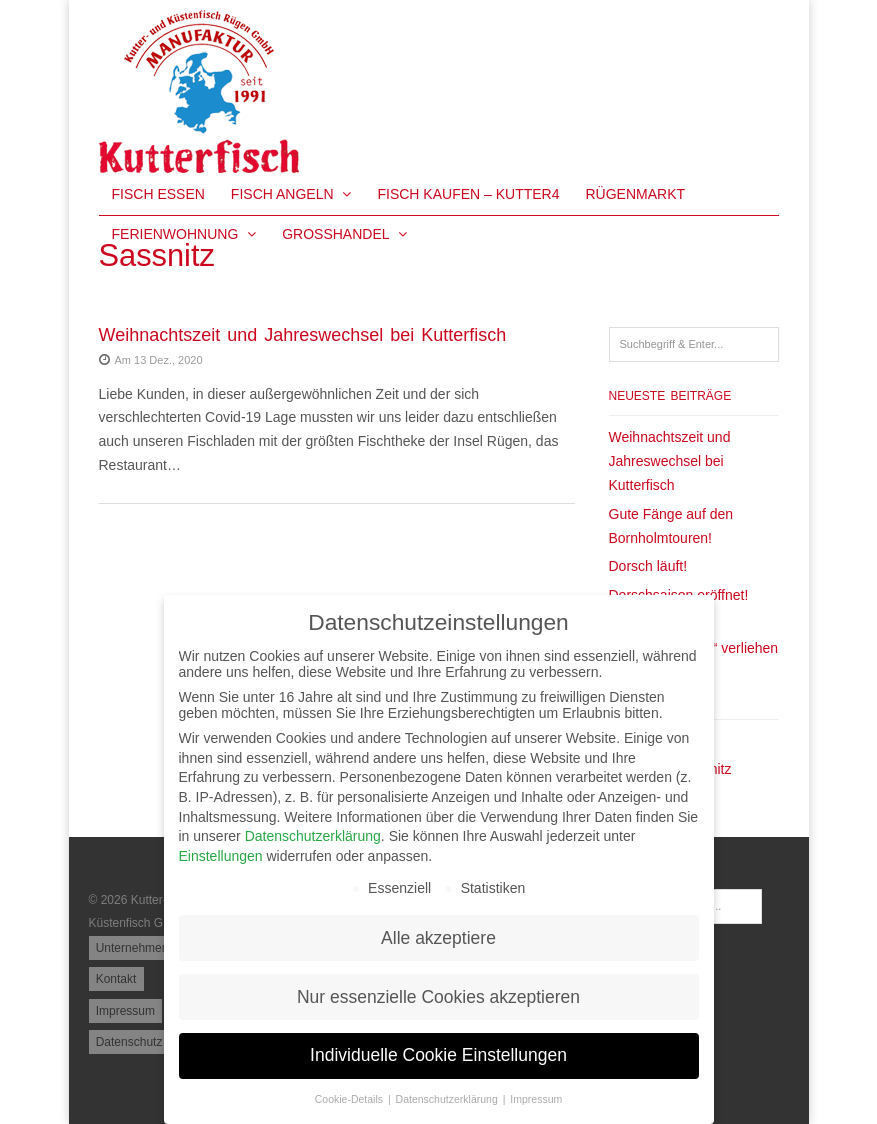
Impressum (125, 1011)
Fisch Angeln (291, 194)
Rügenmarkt (635, 194)
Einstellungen (221, 856)
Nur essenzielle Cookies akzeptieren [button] (438, 997)
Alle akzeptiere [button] (438, 938)
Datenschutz (129, 1042)
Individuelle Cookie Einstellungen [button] (438, 1055)
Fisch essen (158, 194)
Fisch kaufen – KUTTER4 (468, 194)
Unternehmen (132, 948)
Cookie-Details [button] (350, 1099)
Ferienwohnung (184, 234)
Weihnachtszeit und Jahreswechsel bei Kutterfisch (303, 335)
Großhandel (344, 234)
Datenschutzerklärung (313, 836)
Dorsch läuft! (648, 566)
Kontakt (116, 979)
